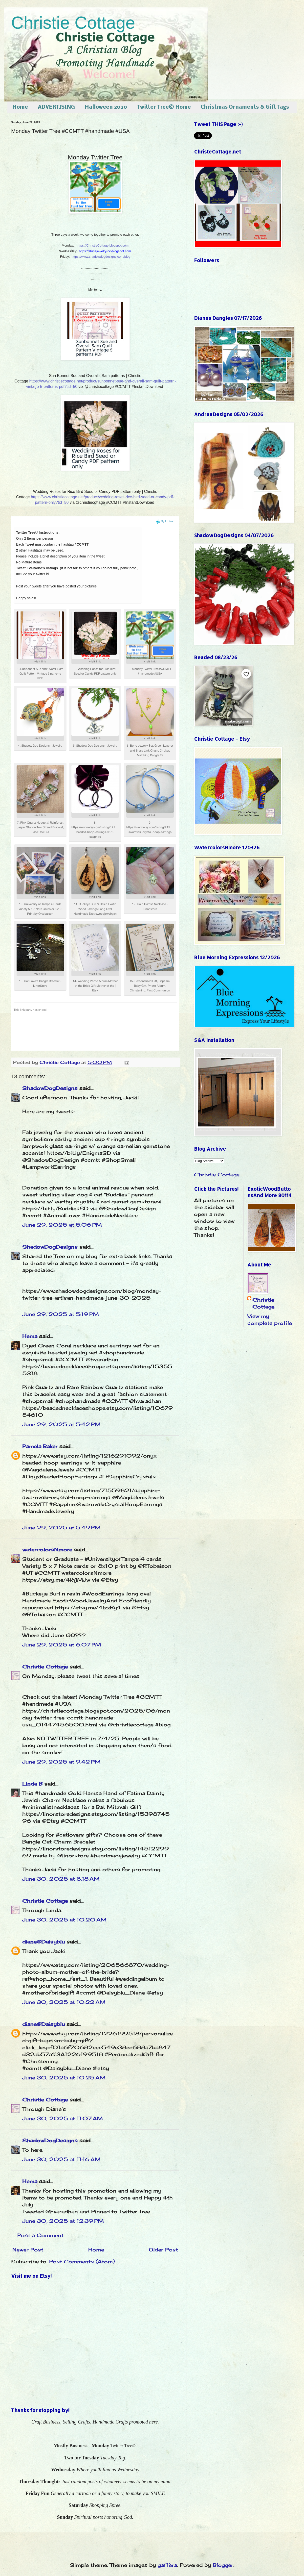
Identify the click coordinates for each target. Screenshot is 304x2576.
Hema (29, 1336)
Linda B (32, 1784)
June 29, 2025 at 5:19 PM (60, 1314)
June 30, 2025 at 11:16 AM (61, 2159)
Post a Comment (40, 2235)
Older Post (163, 2250)
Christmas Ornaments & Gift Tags (245, 107)
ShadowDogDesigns (50, 1088)
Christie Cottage (73, 22)
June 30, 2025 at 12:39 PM (63, 2221)
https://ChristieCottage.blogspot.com (103, 245)
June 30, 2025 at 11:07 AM (62, 2118)
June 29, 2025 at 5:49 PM (61, 1527)
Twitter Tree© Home (164, 107)
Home (20, 107)
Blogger (223, 2565)
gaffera (167, 2565)
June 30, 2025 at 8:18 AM (61, 1879)
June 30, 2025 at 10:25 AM (64, 2077)
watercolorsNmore (47, 1549)
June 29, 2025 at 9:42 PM (61, 1762)
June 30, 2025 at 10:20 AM (64, 1920)
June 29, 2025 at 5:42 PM (61, 1424)
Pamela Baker (40, 1446)
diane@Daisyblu (43, 1942)
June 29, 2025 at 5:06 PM (62, 1225)
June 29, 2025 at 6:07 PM (61, 1645)
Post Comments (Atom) (82, 2261)
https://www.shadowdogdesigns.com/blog (101, 256)
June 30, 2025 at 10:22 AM (64, 2002)
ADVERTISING (56, 107)
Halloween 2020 (106, 107)
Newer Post (27, 2250)
